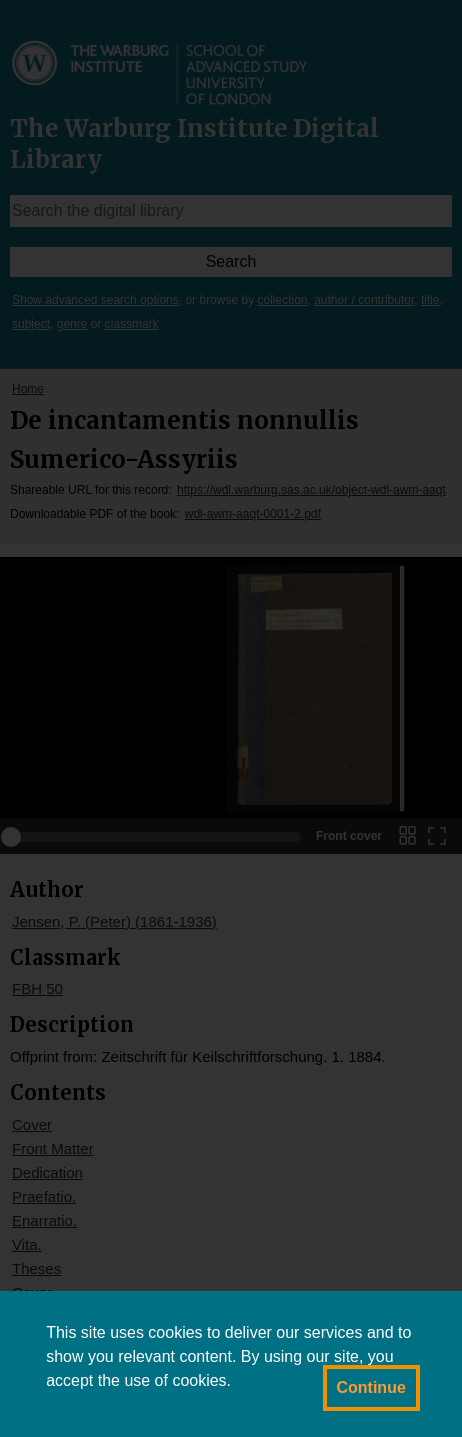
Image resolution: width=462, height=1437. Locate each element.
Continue (371, 1387)
